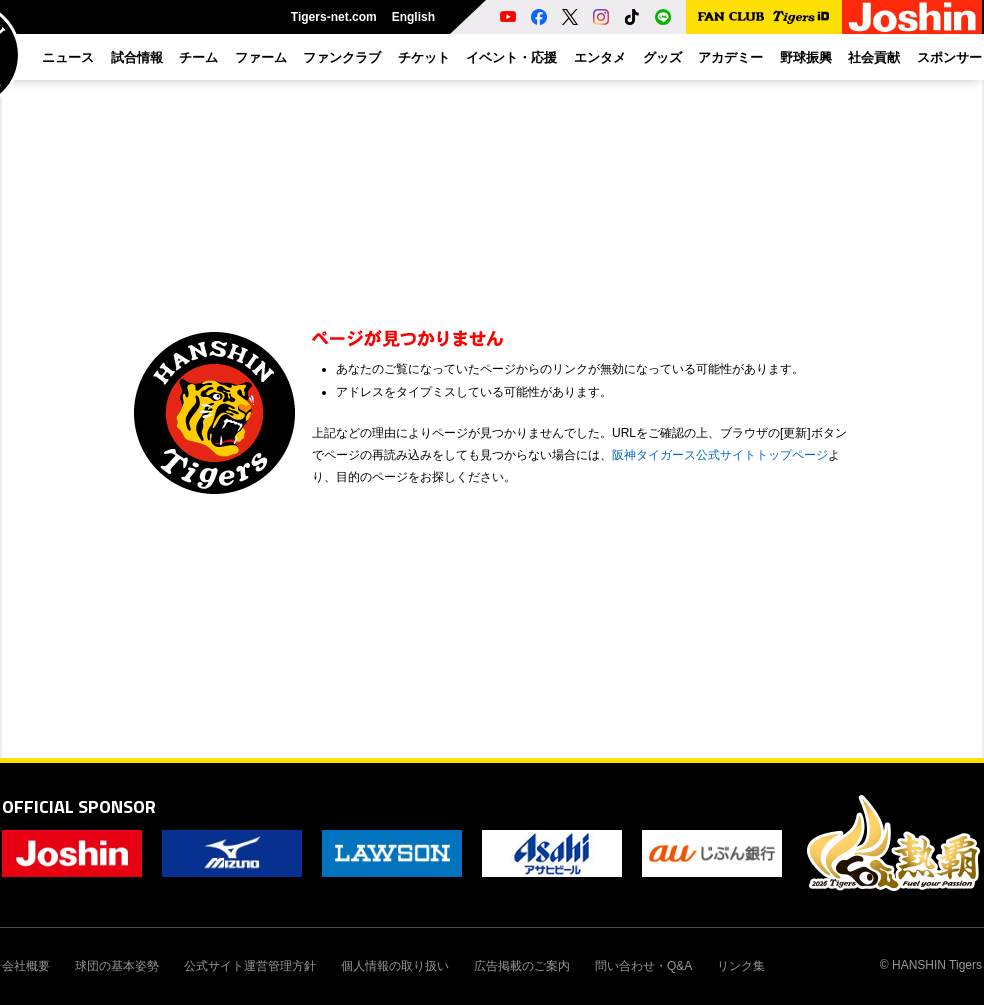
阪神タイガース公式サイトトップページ (720, 455)
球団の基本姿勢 (117, 966)
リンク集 (741, 966)
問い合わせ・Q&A (643, 966)
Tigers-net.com (334, 17)
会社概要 (26, 966)
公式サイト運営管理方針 (250, 966)
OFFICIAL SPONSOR (79, 806)
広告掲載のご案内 (522, 966)
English (413, 17)
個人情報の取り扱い (395, 966)
